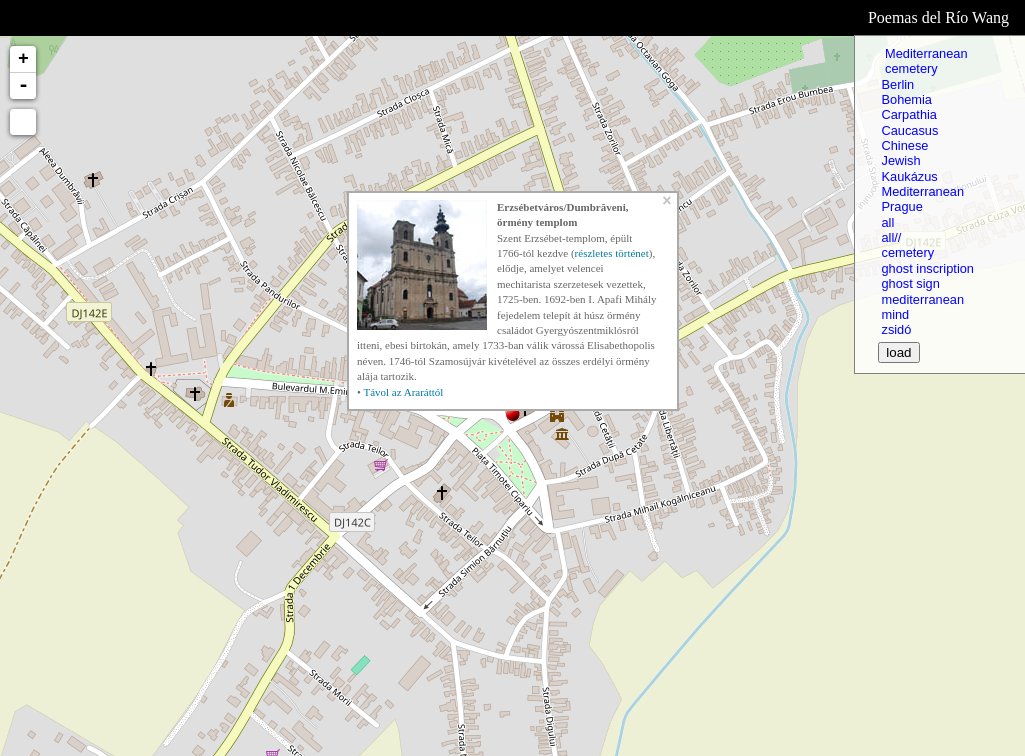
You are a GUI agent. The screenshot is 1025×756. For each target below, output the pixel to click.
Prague (901, 206)
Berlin (897, 84)
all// (891, 237)
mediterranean (922, 299)
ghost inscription (927, 268)
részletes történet (612, 253)
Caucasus (909, 130)
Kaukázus (909, 176)
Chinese (904, 145)
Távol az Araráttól (403, 392)
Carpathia (909, 114)
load (898, 352)
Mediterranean (924, 53)
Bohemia (906, 99)
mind (895, 314)
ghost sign (910, 283)
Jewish (900, 160)
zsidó (896, 329)
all (887, 222)
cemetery (909, 68)
